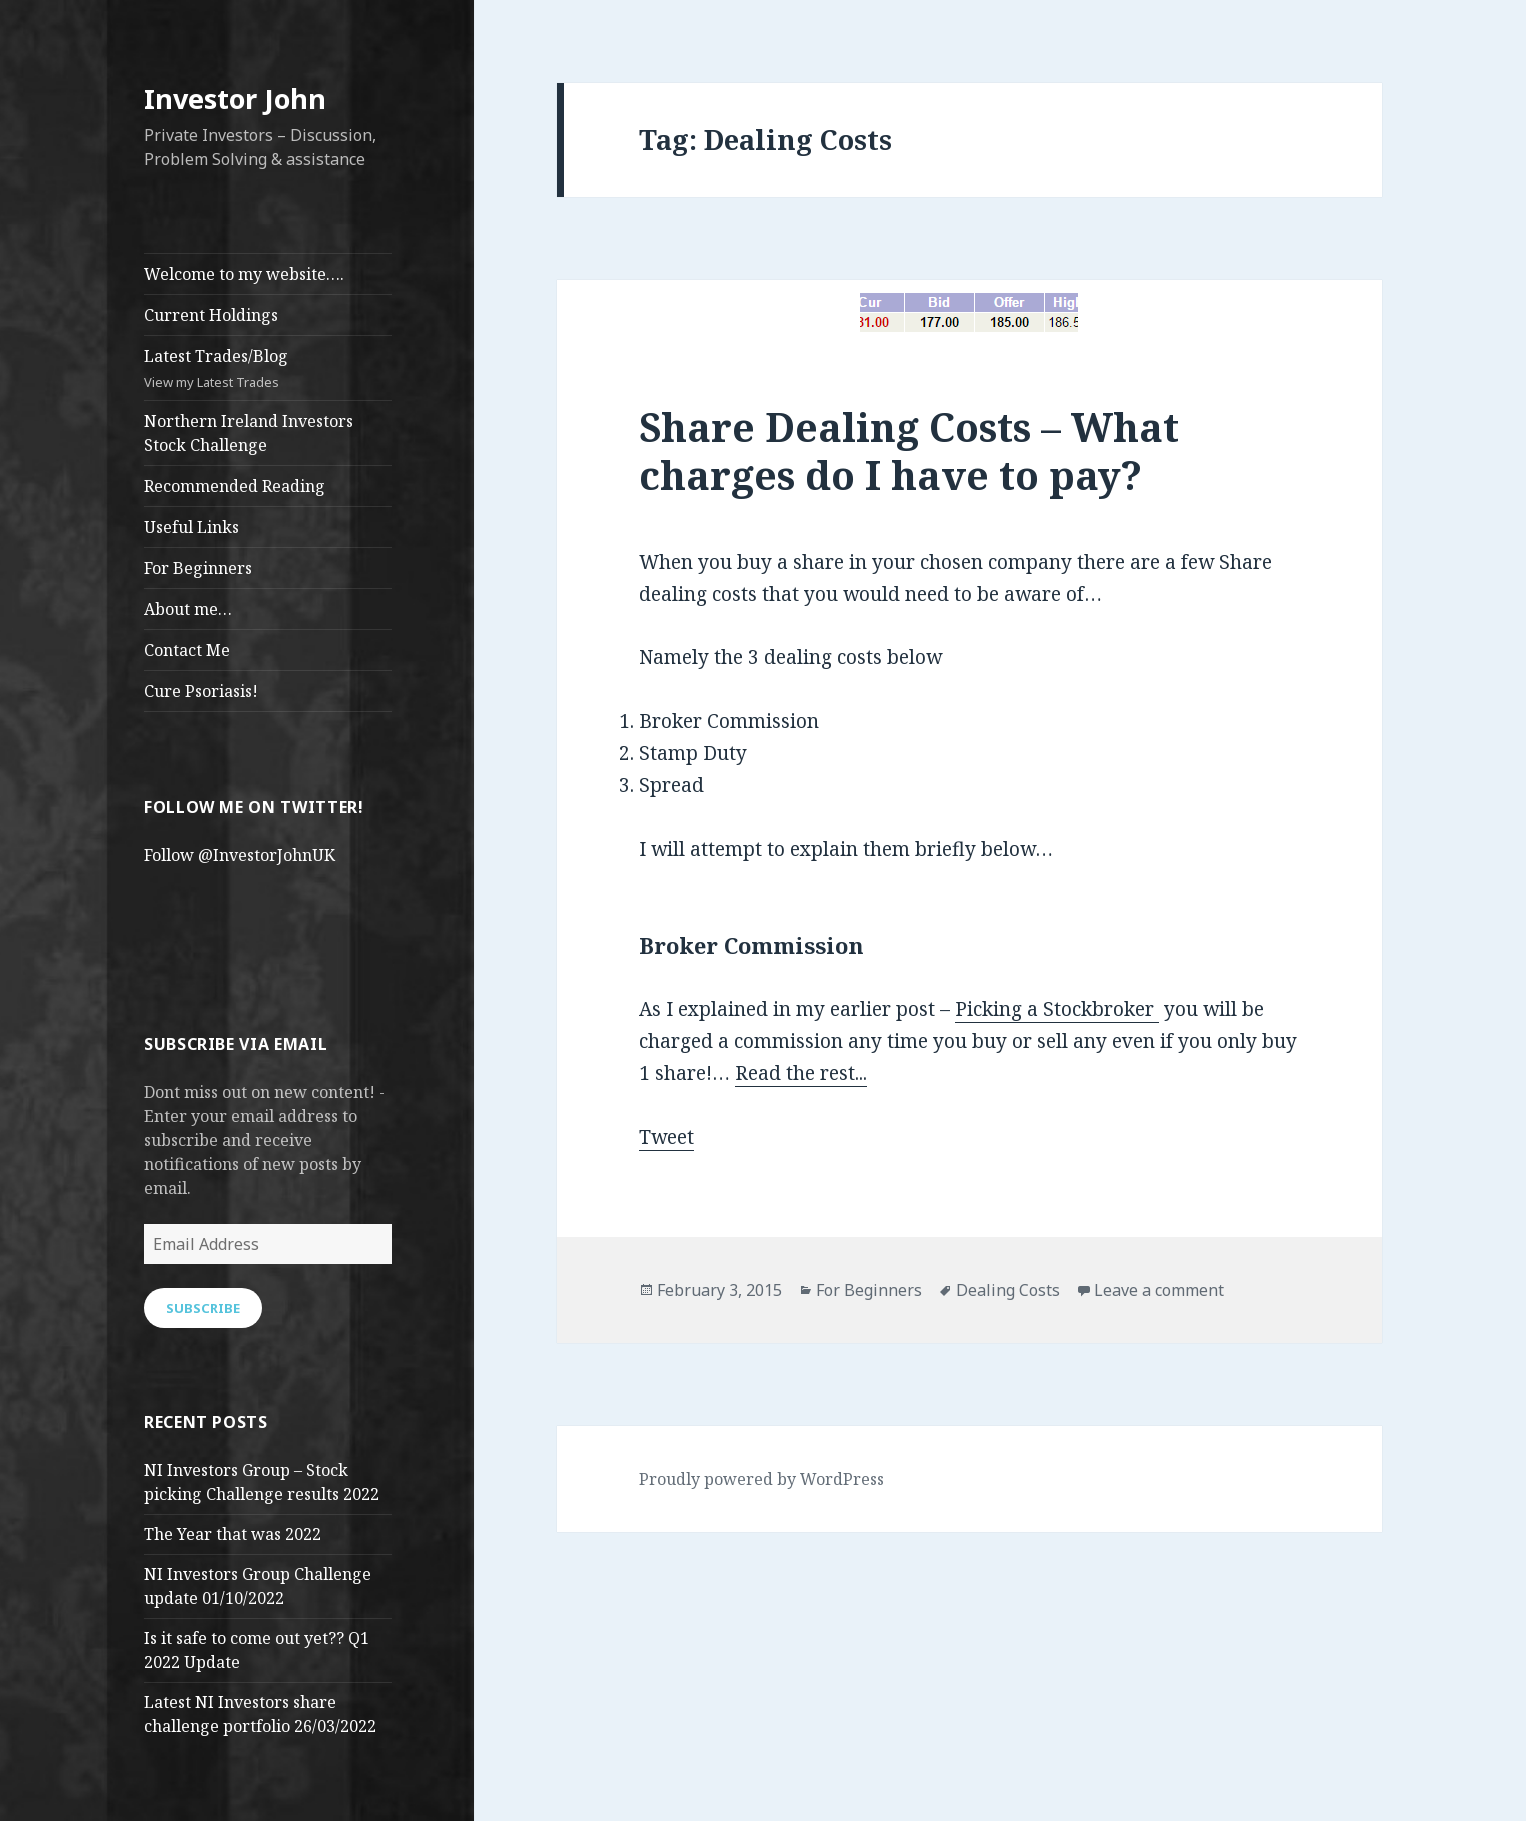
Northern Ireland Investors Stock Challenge (248, 433)
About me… (188, 609)
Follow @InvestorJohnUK (239, 855)
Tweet (666, 1137)
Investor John (235, 98)
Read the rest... (801, 1073)
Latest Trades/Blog (268, 368)
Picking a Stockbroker (1057, 1009)
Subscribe (203, 1308)
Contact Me (187, 650)
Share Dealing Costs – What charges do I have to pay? (909, 450)
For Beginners (198, 568)
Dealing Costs (1008, 1290)
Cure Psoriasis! (201, 691)
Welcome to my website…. (244, 274)
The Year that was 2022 (232, 1534)
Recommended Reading (234, 486)
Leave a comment (1159, 1290)
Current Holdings (211, 315)
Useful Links (191, 527)
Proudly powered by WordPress (761, 1479)
